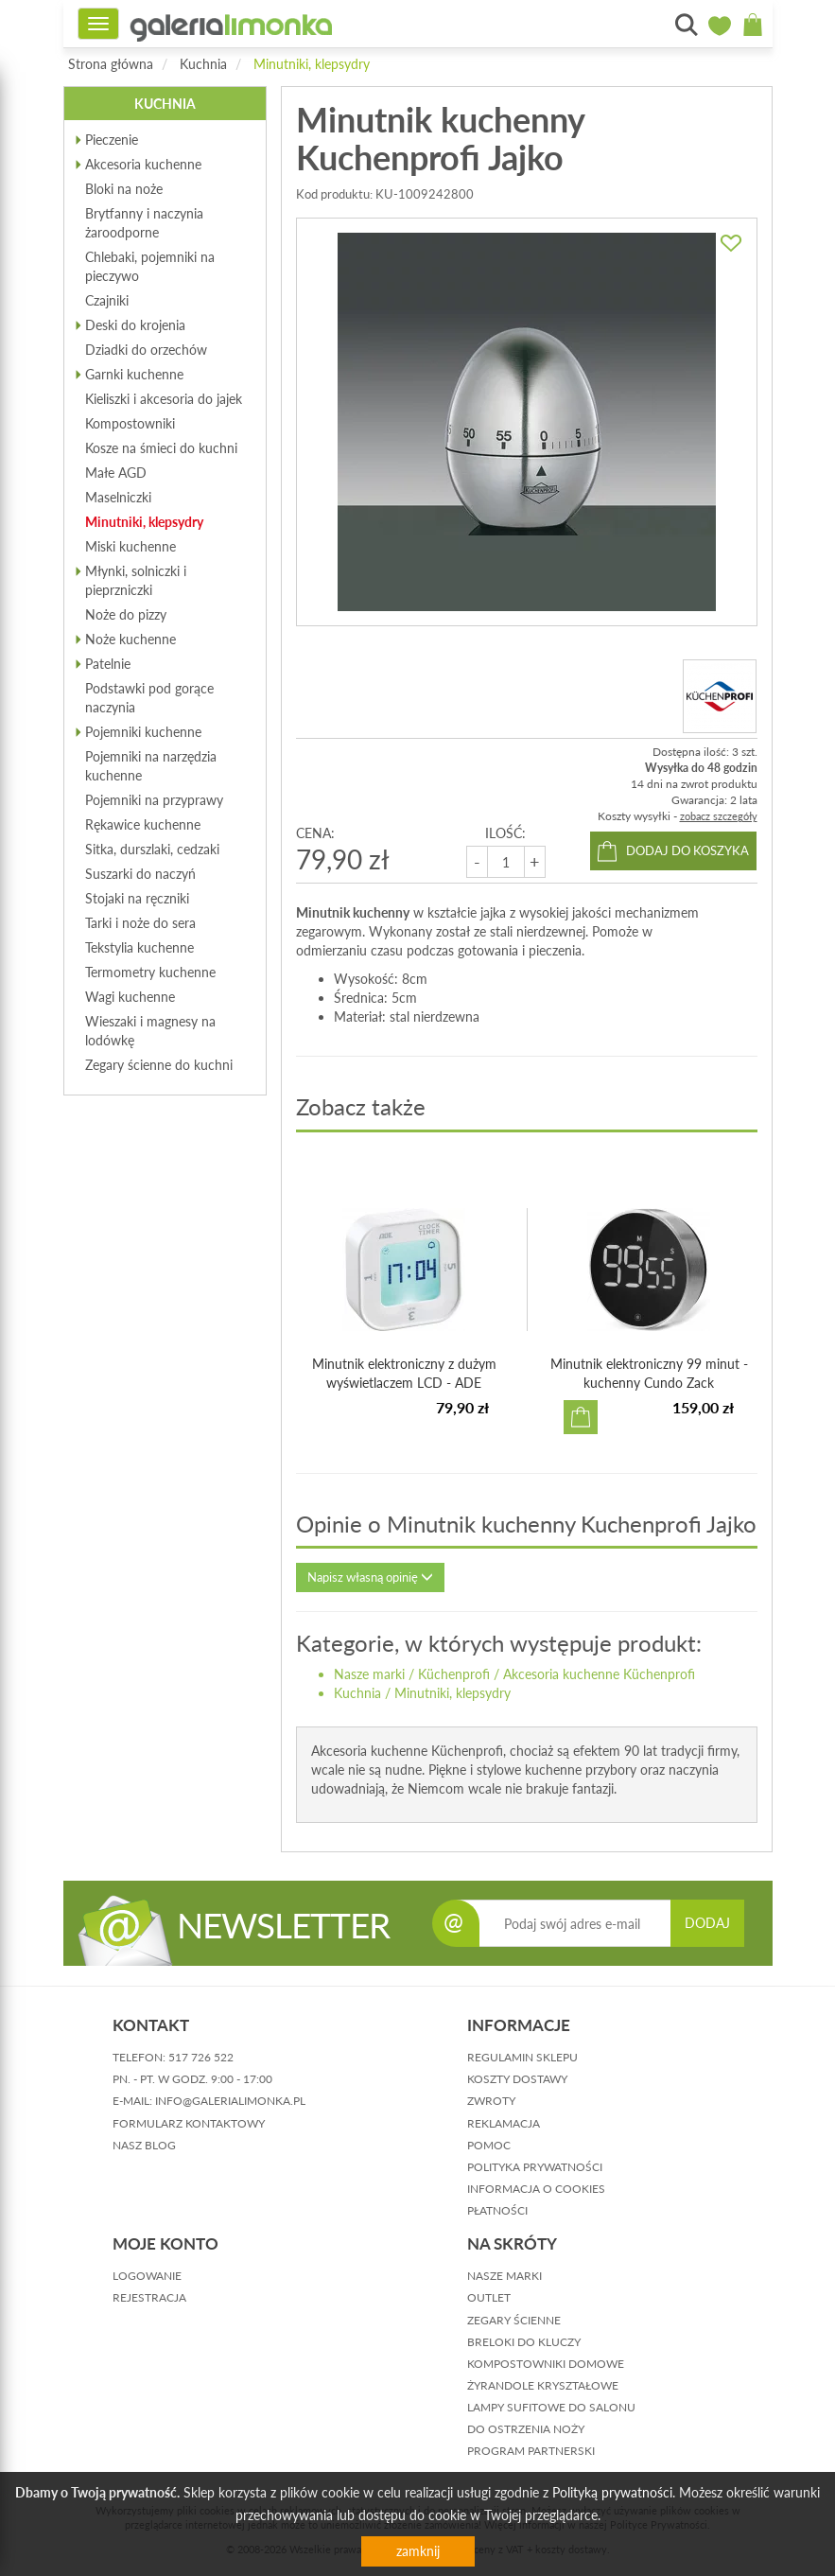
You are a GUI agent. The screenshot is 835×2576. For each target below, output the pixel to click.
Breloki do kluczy (524, 2342)
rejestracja (149, 2297)
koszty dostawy (517, 2079)
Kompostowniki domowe (545, 2364)
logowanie (147, 2276)
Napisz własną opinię (370, 1577)
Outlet (489, 2297)
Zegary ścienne (514, 2320)
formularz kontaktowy (189, 2123)
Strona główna (110, 64)
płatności (497, 2210)
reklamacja (503, 2123)
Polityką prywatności (612, 2492)
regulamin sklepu (522, 2057)
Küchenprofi (454, 1674)
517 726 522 (201, 2057)
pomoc (489, 2145)
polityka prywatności (534, 2167)
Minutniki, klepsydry (311, 64)
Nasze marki (369, 1674)
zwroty (491, 2101)
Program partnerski (531, 2451)
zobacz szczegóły (718, 816)
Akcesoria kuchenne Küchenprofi (599, 1674)
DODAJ (707, 1923)
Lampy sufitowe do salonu (551, 2407)
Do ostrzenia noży (525, 2429)
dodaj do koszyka (687, 850)
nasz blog (144, 2145)
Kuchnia (203, 64)
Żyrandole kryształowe (542, 2385)
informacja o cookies (536, 2189)
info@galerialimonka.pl (230, 2101)
